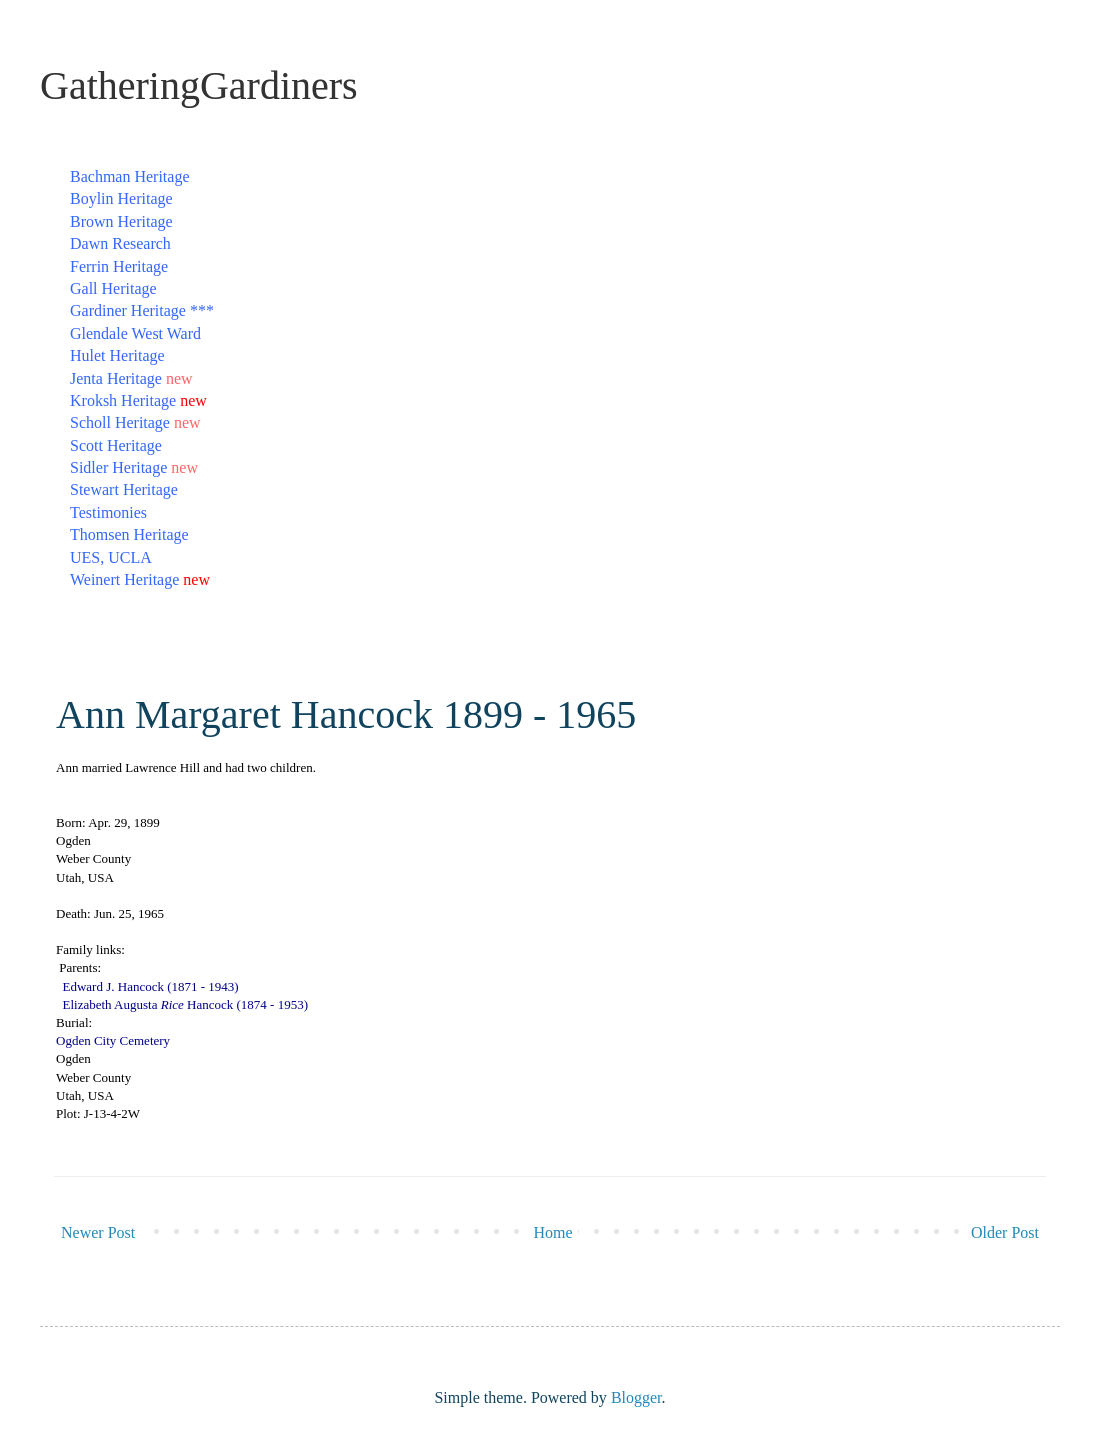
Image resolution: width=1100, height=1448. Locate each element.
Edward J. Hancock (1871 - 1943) (151, 986)
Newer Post (98, 1232)
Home (553, 1232)
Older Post (1005, 1232)
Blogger (636, 1397)
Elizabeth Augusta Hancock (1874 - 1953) (185, 1004)
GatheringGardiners (199, 85)
